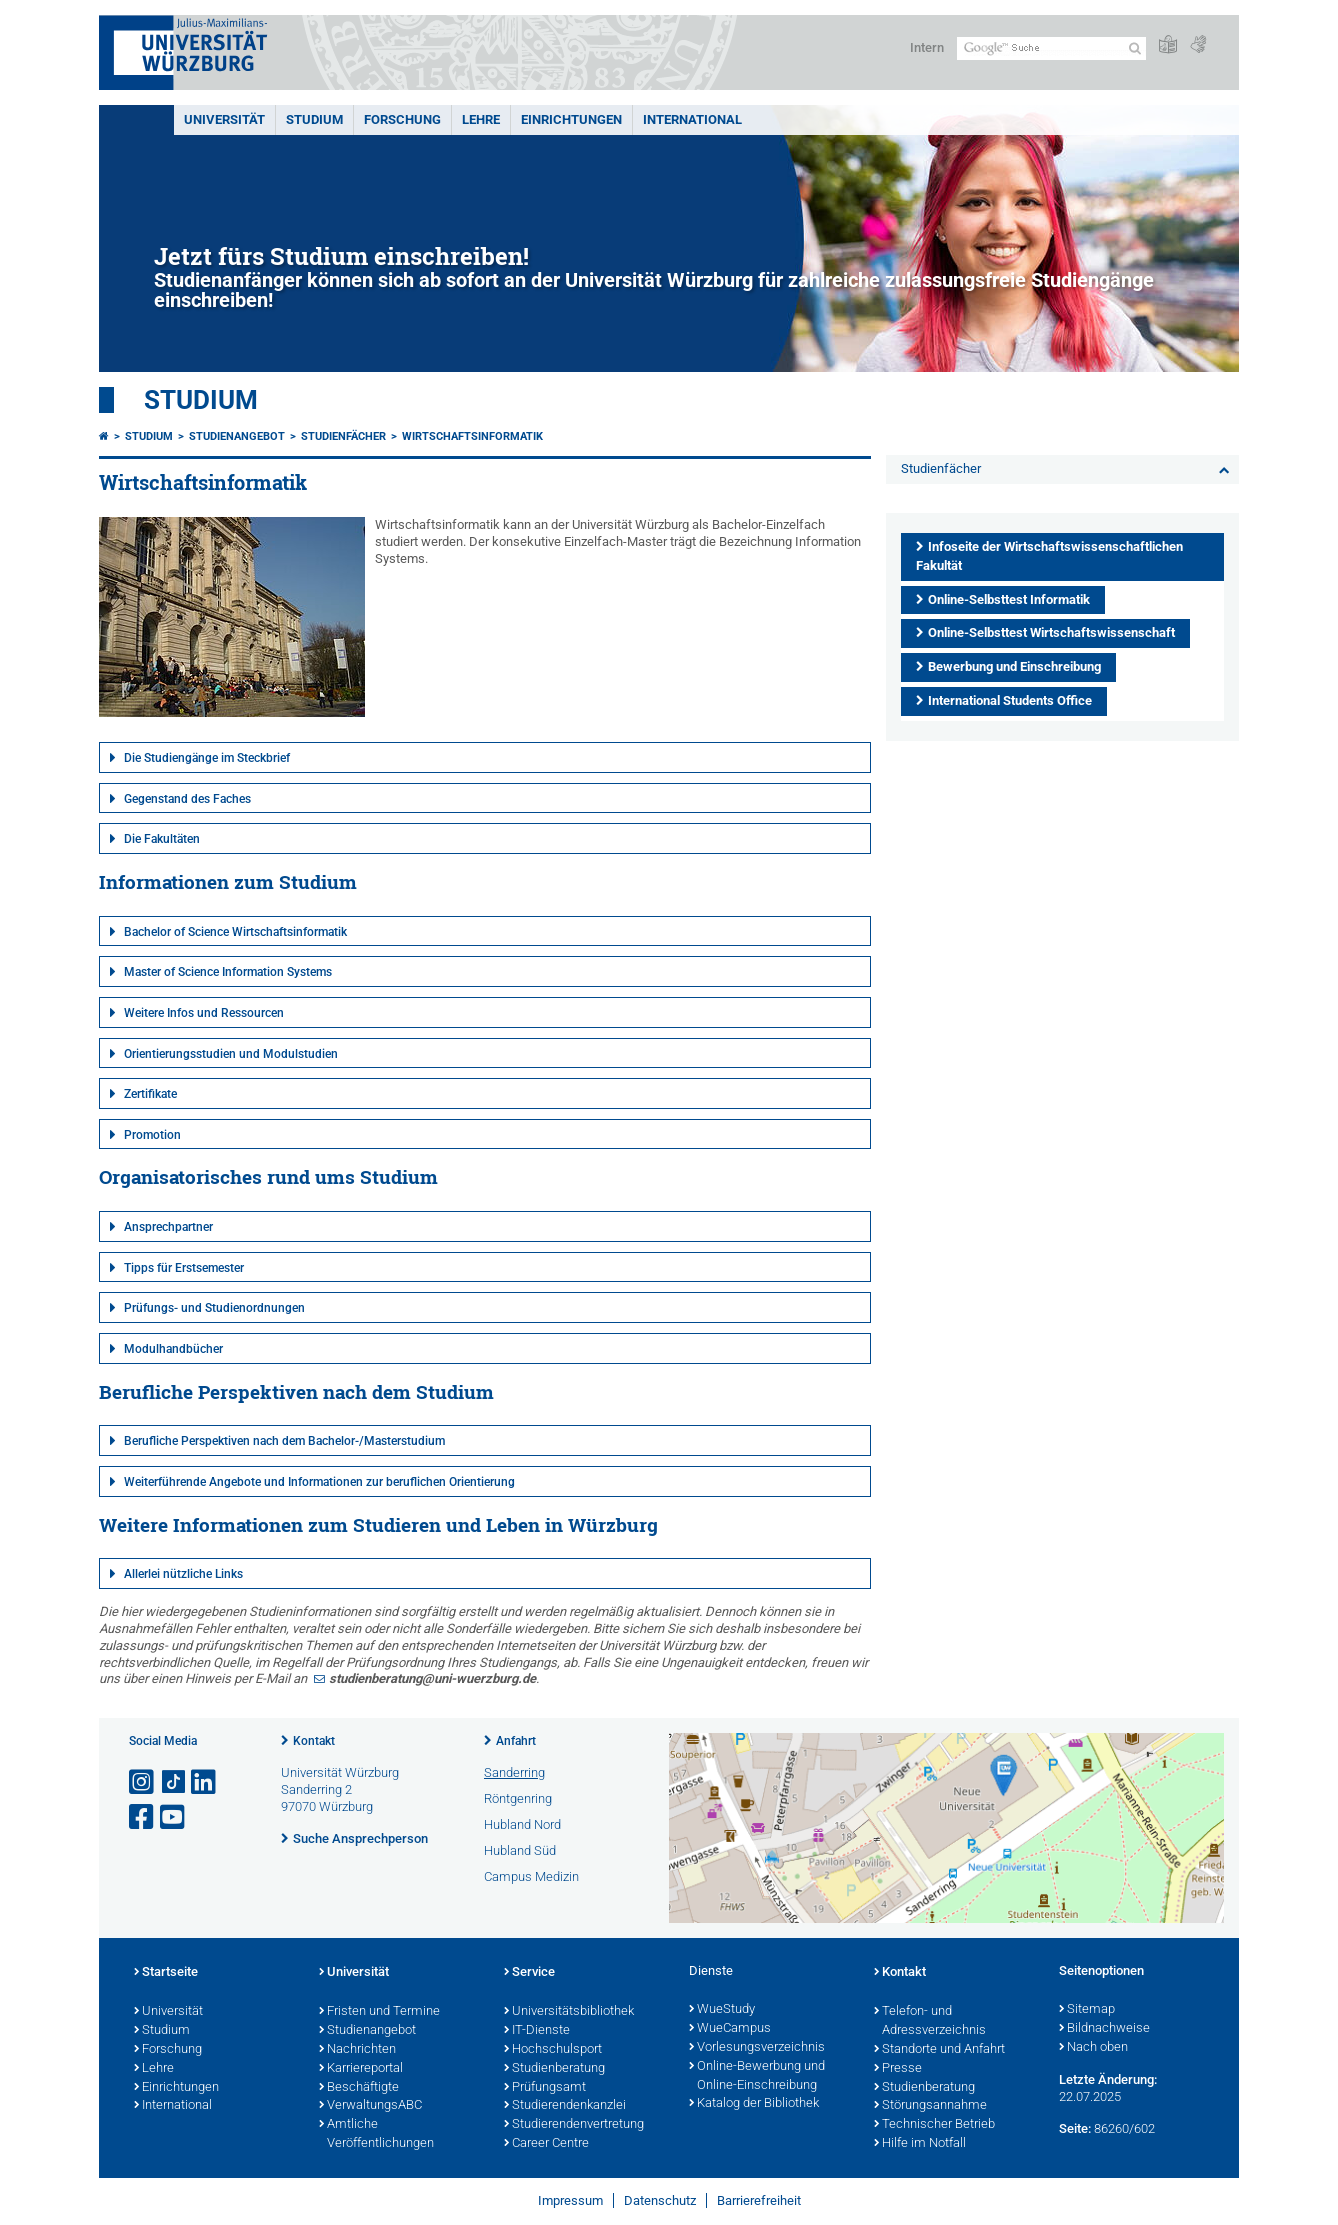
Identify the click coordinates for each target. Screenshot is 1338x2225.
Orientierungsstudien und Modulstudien (231, 1054)
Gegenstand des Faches (187, 799)
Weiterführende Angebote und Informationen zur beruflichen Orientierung (319, 1482)
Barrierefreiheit (759, 2200)
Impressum (570, 2200)
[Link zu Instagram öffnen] (143, 1782)
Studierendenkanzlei (565, 2106)
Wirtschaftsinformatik (472, 436)
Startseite (166, 1973)
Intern (927, 47)
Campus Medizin (531, 1876)
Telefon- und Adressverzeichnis (930, 2021)
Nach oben (1093, 2048)
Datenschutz (660, 2200)
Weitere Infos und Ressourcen (204, 1013)
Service (529, 1973)
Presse (898, 2069)
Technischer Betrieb (934, 2125)
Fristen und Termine (379, 2012)
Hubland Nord (522, 1824)
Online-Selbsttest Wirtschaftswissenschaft (1051, 632)
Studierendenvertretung (574, 2125)
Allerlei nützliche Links (183, 1574)
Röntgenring (518, 1798)
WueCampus (730, 2029)
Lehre (481, 119)
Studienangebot (237, 436)
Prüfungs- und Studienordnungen (214, 1308)
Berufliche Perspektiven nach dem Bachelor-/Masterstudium (284, 1441)
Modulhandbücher (173, 1349)
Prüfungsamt (545, 2088)
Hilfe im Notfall (920, 2144)
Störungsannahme (930, 2106)
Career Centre (546, 2144)
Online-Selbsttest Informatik (1009, 599)
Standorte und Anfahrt (939, 2050)
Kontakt (314, 1741)
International (692, 119)
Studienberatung (554, 2069)
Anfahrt (516, 1741)
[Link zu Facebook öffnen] (143, 1817)
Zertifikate (150, 1094)
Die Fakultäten (162, 839)
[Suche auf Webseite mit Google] (1051, 48)
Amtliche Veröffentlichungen (376, 2134)
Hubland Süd (520, 1850)
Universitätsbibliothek (569, 2012)
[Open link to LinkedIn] (205, 1782)
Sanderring (514, 1772)
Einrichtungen (571, 119)
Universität (224, 119)
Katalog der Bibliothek (754, 2104)
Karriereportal (361, 2069)
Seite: (1075, 2128)
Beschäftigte (359, 2088)
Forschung (402, 119)
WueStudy (722, 2010)
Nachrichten (357, 2050)
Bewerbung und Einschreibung (1014, 666)
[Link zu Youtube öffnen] (174, 1817)
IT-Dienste (537, 2031)
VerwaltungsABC (370, 2106)
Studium (314, 119)
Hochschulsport (553, 2050)
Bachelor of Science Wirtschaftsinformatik (235, 932)
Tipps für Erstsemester (184, 1268)
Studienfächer (343, 436)
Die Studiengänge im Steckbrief (207, 758)
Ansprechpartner (168, 1227)
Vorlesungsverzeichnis (757, 2048)
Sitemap (1087, 2010)
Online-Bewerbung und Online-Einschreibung (757, 2076)
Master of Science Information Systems (228, 972)
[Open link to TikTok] (174, 1782)
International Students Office (1010, 700)
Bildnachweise (1104, 2029)
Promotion (152, 1135)
